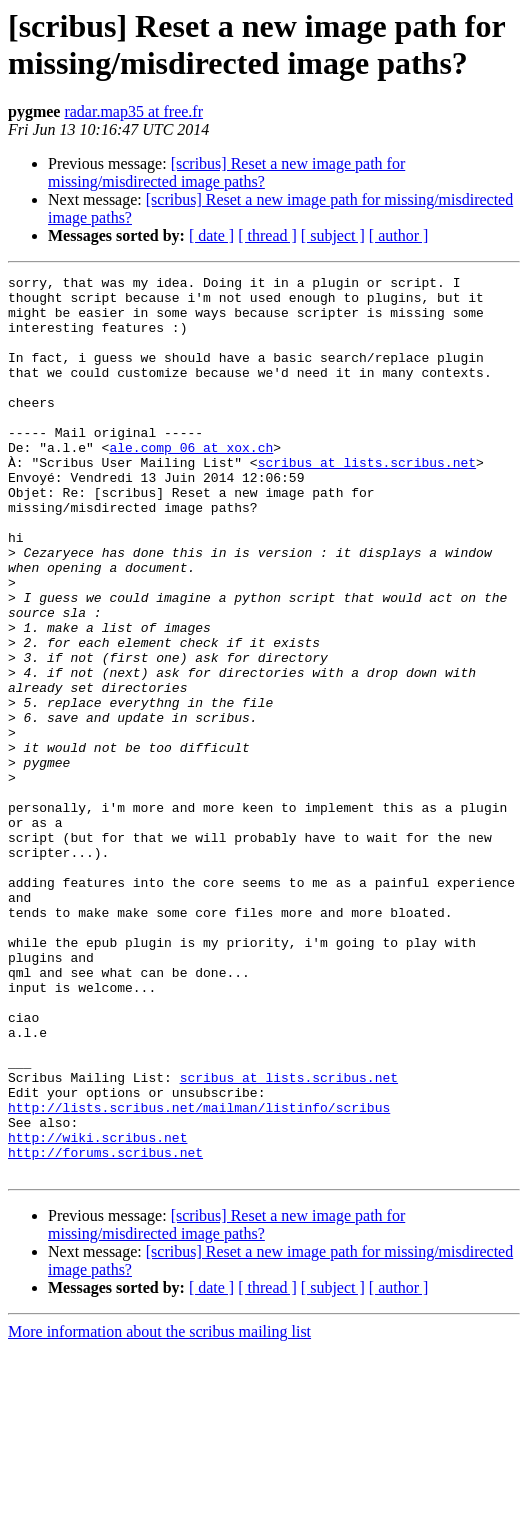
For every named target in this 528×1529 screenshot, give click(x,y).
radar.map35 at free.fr (133, 111)
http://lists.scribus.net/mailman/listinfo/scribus (199, 1275)
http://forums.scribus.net (105, 1329)
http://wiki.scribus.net (97, 1311)
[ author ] (399, 235)
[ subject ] (333, 235)
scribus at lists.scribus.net (367, 501)
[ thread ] (267, 235)
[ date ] (211, 235)
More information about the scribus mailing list (159, 1511)
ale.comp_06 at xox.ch (191, 483)
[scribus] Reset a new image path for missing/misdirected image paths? (226, 172)
